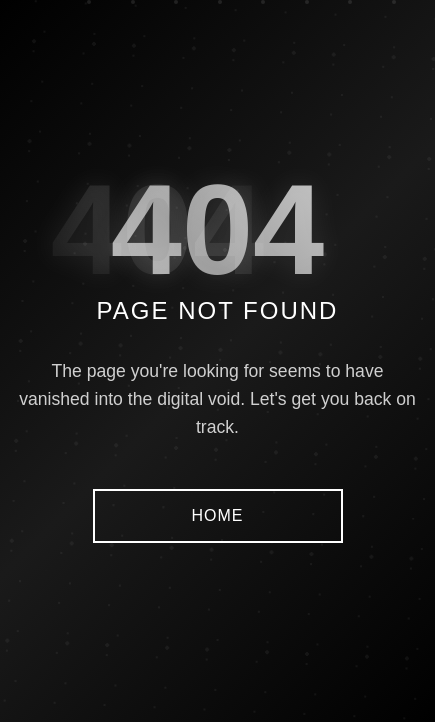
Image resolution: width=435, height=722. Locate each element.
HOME (218, 515)
